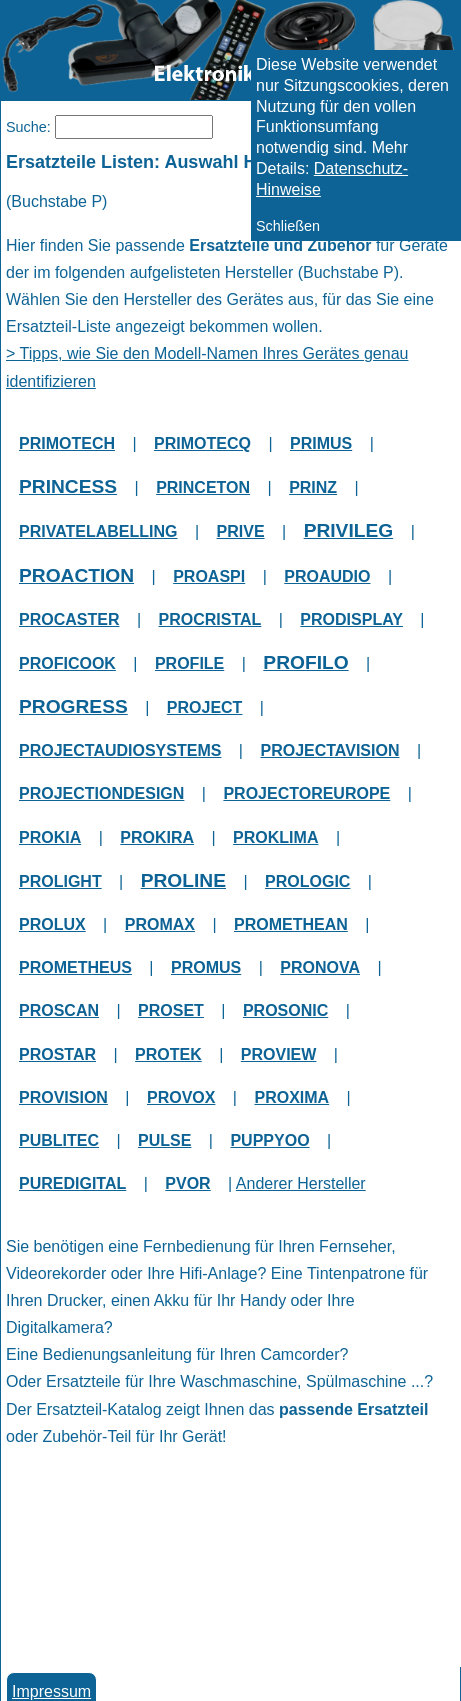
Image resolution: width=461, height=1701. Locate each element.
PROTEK (168, 1054)
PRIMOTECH (67, 443)
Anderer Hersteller (301, 1183)
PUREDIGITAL (72, 1183)
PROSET (171, 1010)
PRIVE (241, 531)
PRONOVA (320, 967)
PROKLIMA (275, 837)
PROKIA (50, 837)
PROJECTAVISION (329, 750)
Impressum (51, 1691)
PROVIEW (279, 1054)
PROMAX (160, 924)
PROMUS (206, 967)
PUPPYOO (269, 1140)
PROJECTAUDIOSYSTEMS (120, 750)
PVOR (187, 1183)
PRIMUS (321, 443)
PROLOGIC (307, 881)
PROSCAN (59, 1010)
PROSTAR (57, 1054)
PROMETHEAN (291, 924)
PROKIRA (157, 837)
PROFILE (189, 663)
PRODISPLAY (351, 619)
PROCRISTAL (210, 619)
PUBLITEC (59, 1140)
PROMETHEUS (75, 967)
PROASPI (209, 576)
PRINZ (313, 487)
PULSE (164, 1140)
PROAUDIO (327, 576)
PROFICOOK (67, 663)
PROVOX (181, 1097)
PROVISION (63, 1097)
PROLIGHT (60, 881)
